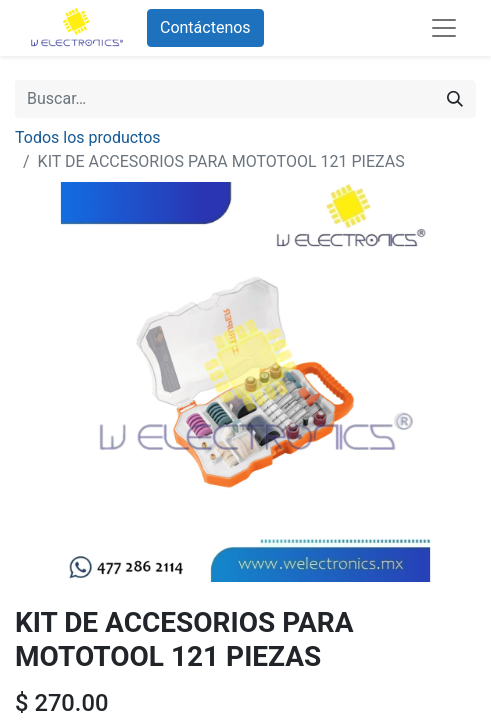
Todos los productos (88, 137)
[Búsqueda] (455, 99)
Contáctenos (205, 27)
